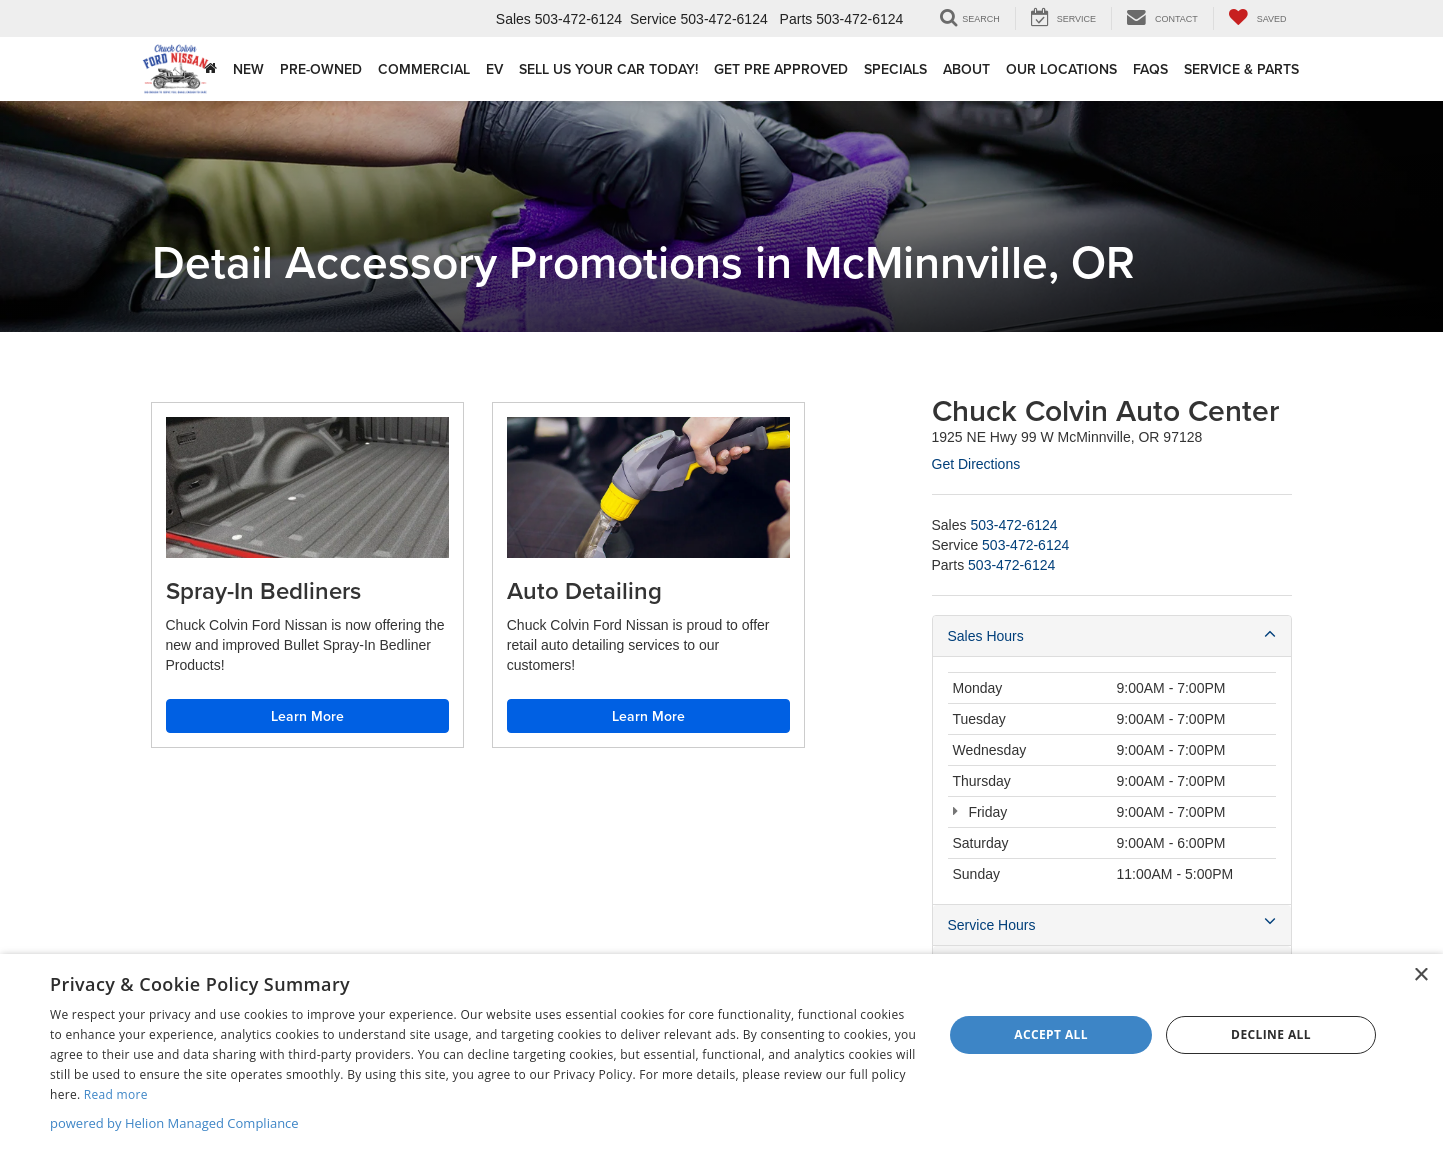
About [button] (966, 69)
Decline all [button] (1271, 1034)
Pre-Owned (321, 69)
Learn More (307, 716)
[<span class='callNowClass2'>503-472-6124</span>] (1025, 545)
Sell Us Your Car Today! (608, 69)
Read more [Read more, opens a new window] (116, 1094)
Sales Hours (1112, 635)
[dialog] (721, 1057)
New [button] (248, 69)
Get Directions (976, 464)
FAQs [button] (1150, 69)
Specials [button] (895, 69)
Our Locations (1061, 69)
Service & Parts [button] (1241, 69)
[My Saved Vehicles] (1257, 18)
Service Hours (1112, 924)
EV (494, 69)
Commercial (424, 69)
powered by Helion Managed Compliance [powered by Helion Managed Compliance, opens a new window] (174, 1123)
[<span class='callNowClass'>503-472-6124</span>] (1013, 525)
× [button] (1420, 975)
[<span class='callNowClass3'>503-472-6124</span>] (1011, 565)
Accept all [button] (1051, 1034)
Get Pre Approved (781, 69)
